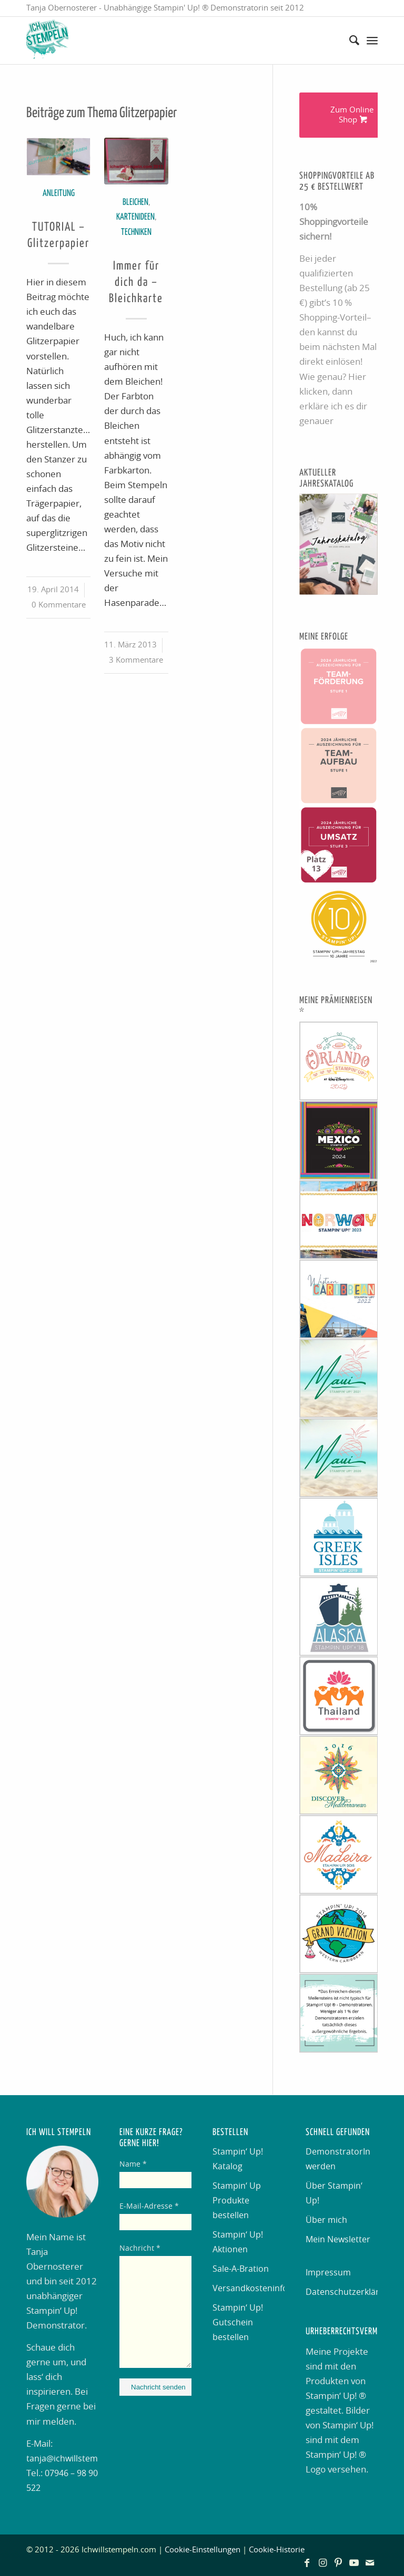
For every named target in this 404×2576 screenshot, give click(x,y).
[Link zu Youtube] (354, 2563)
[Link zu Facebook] (307, 2563)
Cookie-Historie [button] (277, 2550)
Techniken (136, 232)
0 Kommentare (59, 605)
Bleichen (135, 202)
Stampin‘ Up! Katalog (238, 2159)
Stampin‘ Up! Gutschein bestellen (238, 2323)
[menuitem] (349, 40)
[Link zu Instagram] (322, 2563)
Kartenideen (135, 217)
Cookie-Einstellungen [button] (202, 2550)
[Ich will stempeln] (47, 40)
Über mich (326, 2220)
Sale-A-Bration (241, 2269)
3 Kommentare (136, 660)
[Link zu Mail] (370, 2563)
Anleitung (59, 193)
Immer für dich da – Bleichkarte (136, 283)
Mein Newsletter (338, 2239)
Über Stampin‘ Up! (334, 2193)
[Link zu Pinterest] (338, 2563)
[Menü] (372, 40)
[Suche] (349, 40)
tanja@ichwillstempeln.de (76, 2459)
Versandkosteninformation (249, 2288)
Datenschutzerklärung (342, 2292)
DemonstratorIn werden (338, 2159)
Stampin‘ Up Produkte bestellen (237, 2201)
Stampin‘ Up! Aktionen (238, 2242)
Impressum (328, 2273)
